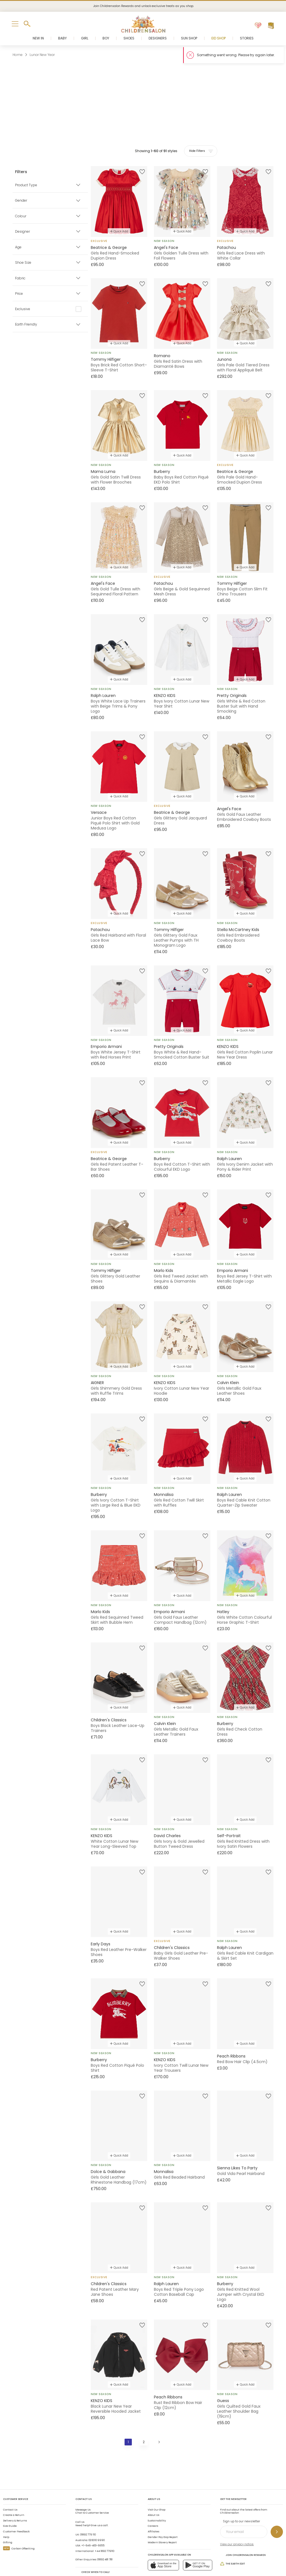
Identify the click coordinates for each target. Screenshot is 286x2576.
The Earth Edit (232, 2541)
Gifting (7, 2520)
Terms (123, 2562)
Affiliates (153, 2509)
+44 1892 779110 (104, 2528)
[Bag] (271, 25)
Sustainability (157, 2498)
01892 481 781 (105, 2537)
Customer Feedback (16, 2509)
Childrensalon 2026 (73, 2562)
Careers (153, 2503)
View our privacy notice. (237, 2522)
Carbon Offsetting (19, 2526)
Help (6, 2514)
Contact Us (10, 2487)
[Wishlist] (258, 25)
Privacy (138, 2562)
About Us (153, 2492)
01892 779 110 (88, 2512)
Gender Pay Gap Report (163, 2514)
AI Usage (155, 2562)
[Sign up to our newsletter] (277, 2509)
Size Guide (10, 2503)
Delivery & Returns (15, 2498)
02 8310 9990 (97, 2517)
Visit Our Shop (156, 2487)
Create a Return (13, 2492)
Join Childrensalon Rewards (243, 2532)
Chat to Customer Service (92, 2488)
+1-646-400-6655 (92, 2523)
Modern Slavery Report (162, 2520)
